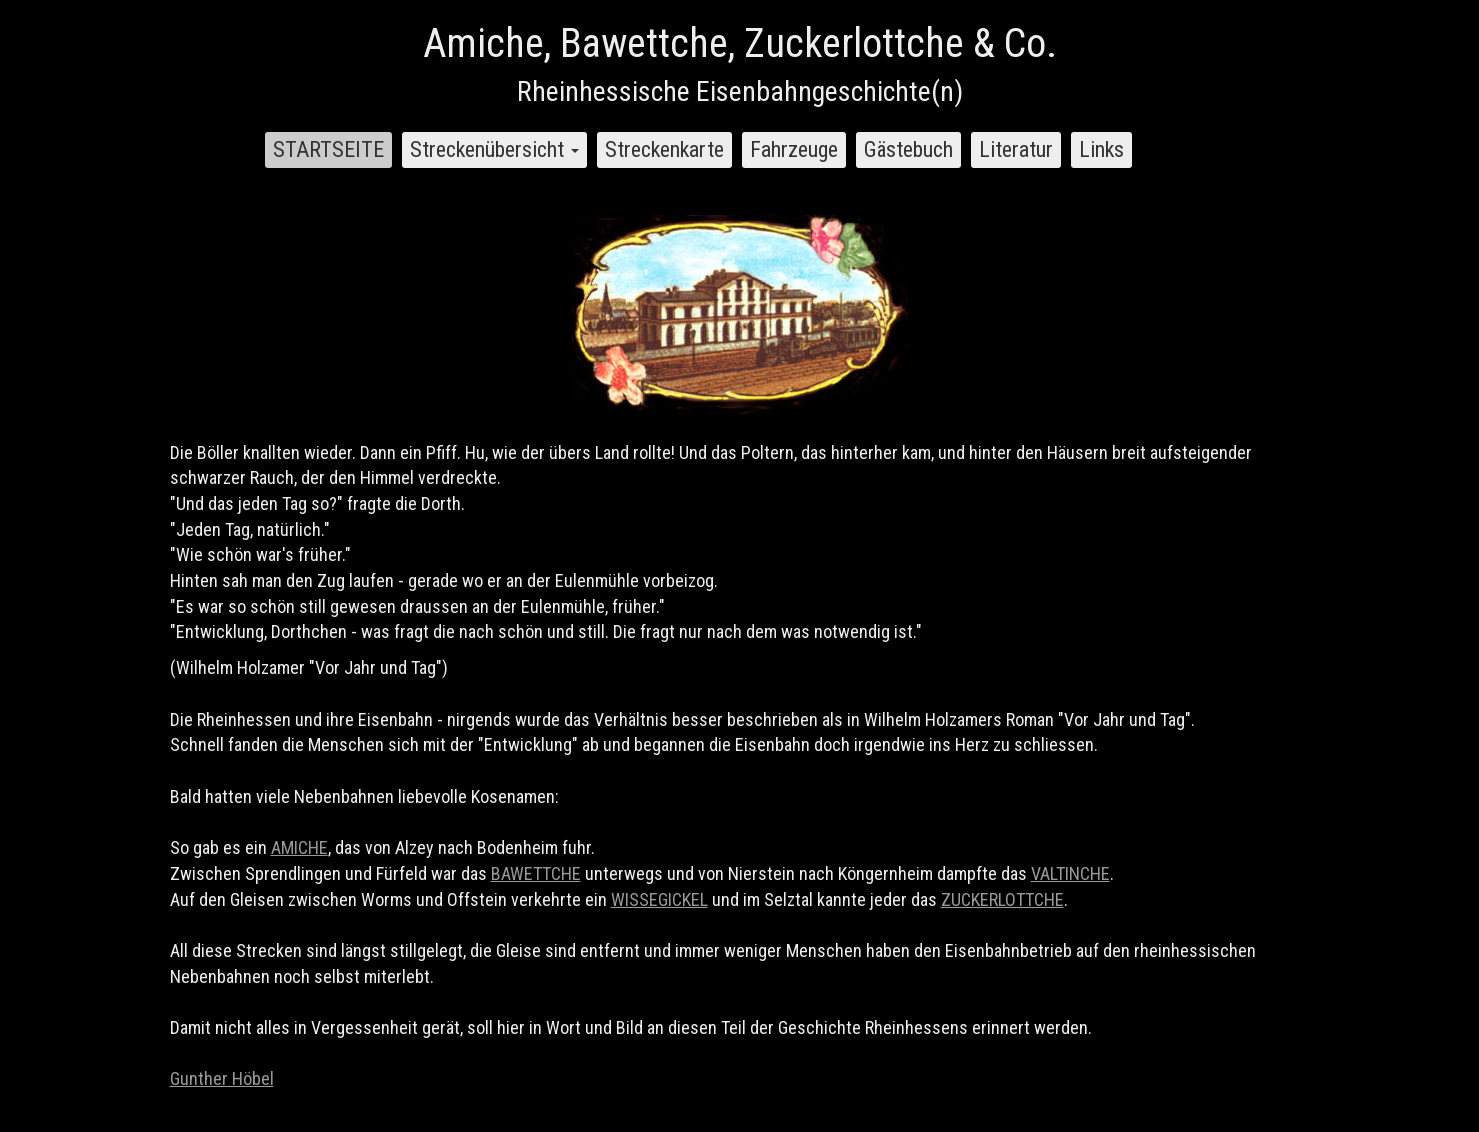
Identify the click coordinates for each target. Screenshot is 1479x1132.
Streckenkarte (664, 149)
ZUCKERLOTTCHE (1002, 899)
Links (1101, 149)
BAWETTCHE (536, 873)
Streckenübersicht (494, 149)
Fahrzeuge (794, 149)
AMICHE (299, 847)
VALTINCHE (1070, 873)
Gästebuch (908, 149)
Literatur (1016, 149)
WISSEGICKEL (659, 899)
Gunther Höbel (222, 1078)
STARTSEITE (328, 149)
